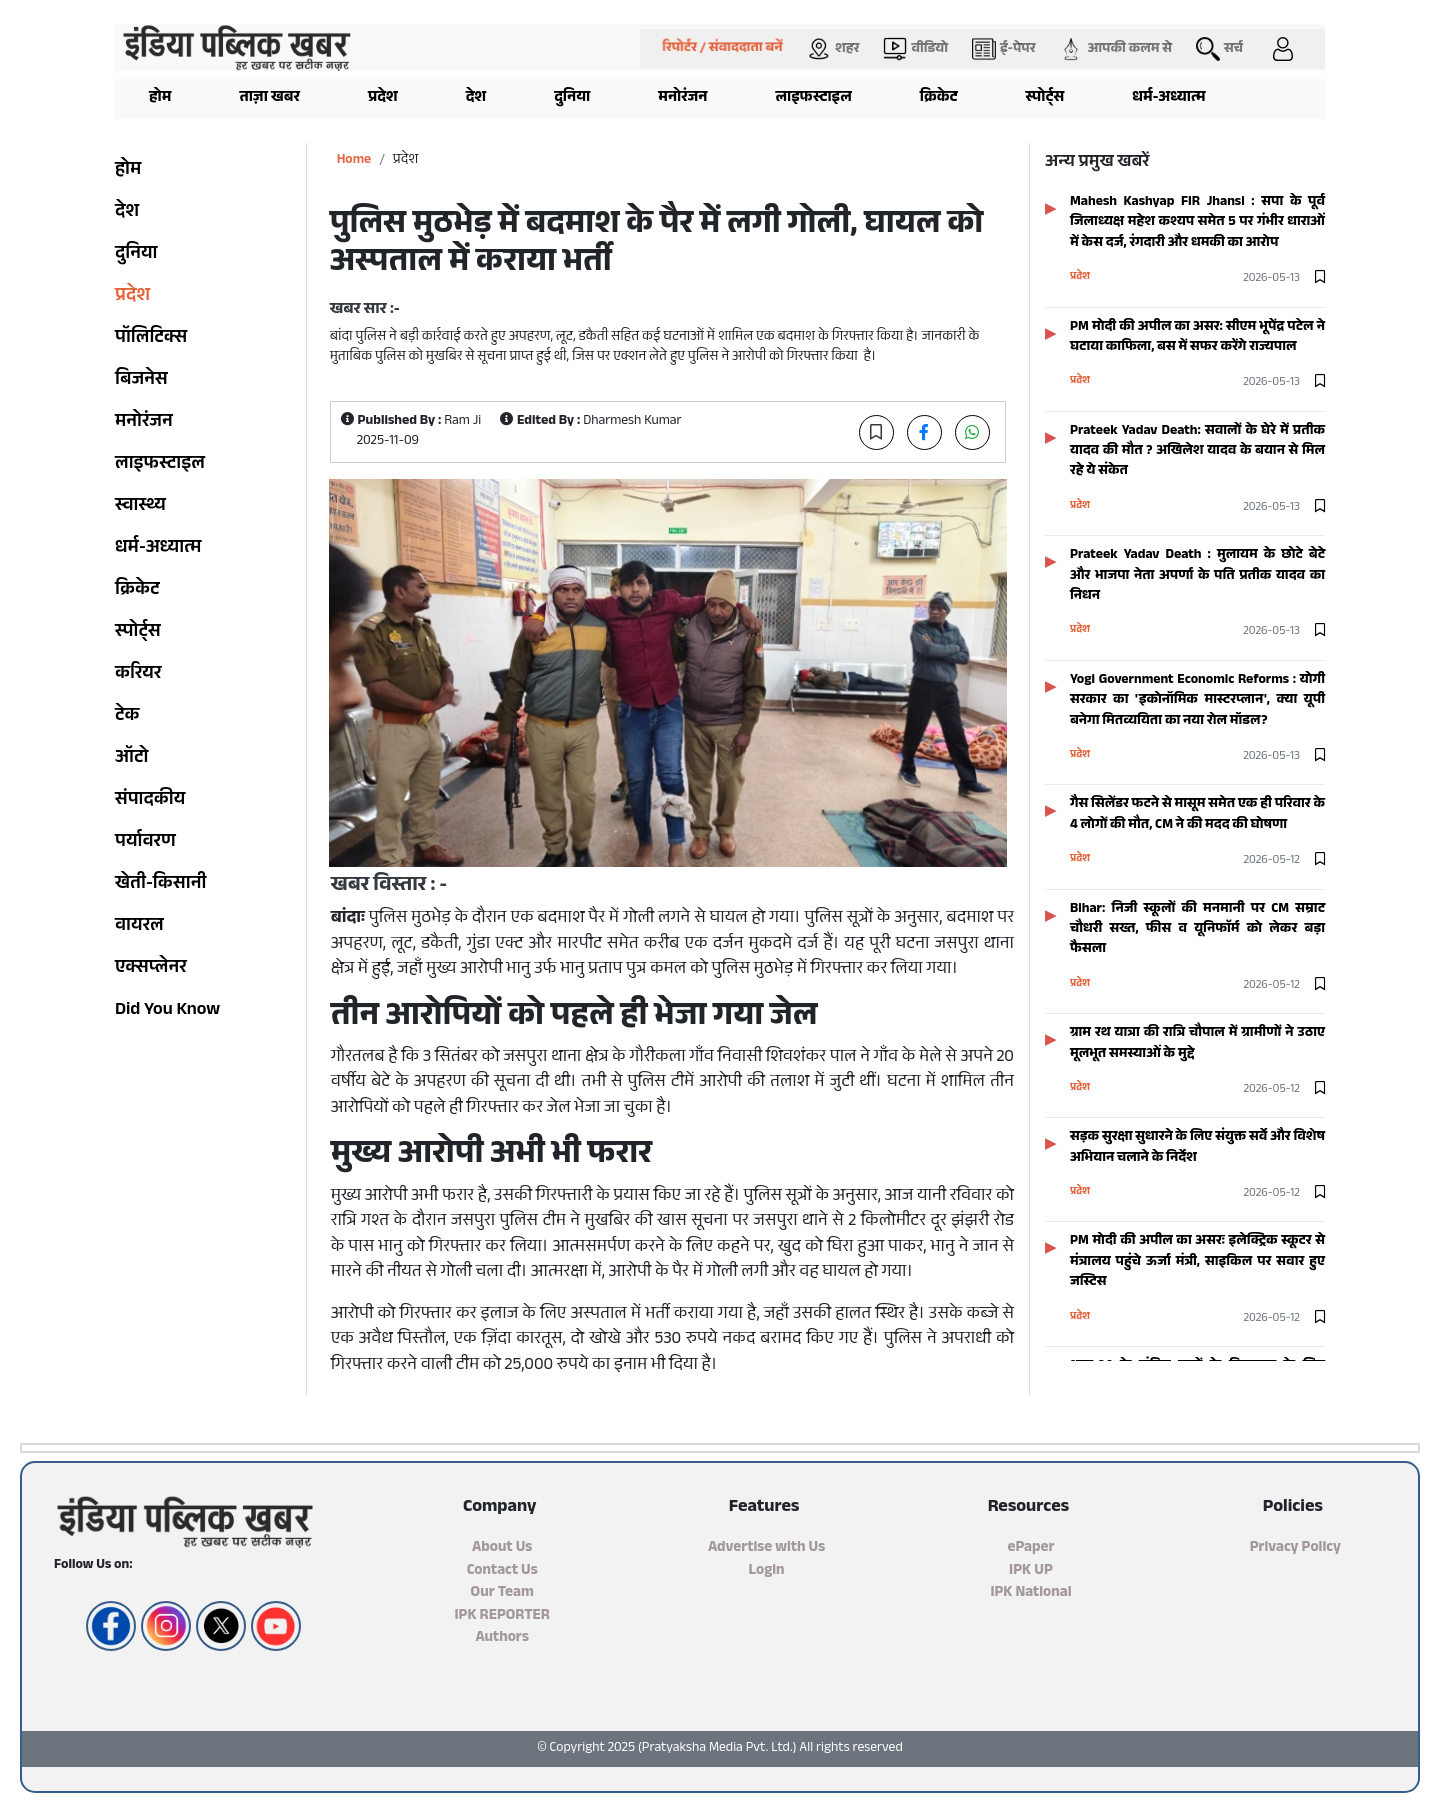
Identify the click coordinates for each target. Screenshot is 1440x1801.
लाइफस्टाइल (813, 98)
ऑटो (131, 759)
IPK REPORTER (501, 1616)
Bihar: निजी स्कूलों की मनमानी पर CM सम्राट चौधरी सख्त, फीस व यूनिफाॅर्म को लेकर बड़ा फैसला (1197, 930)
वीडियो (915, 49)
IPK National (1030, 1593)
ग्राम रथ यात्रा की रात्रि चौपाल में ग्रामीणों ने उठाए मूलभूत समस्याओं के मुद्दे (1197, 1043)
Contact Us (502, 1571)
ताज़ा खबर (269, 98)
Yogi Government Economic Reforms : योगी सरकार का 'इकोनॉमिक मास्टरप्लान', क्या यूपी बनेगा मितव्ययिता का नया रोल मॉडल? (1197, 701)
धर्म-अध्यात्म (1168, 98)
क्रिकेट (939, 98)
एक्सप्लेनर (151, 969)
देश (476, 98)
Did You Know (167, 1011)
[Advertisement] (90, 400)
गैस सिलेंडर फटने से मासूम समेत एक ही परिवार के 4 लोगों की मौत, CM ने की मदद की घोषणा (1197, 814)
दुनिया (572, 98)
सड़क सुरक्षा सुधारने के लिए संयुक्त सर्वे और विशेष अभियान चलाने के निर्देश (1197, 1147)
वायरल (139, 927)
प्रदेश (383, 98)
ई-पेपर (1003, 49)
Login (767, 1571)
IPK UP (1031, 1571)
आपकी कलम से (1115, 49)
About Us (502, 1548)
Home (354, 160)
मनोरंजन (682, 98)
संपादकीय (150, 801)
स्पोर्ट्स (1045, 98)
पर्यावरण (145, 843)
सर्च (1219, 49)
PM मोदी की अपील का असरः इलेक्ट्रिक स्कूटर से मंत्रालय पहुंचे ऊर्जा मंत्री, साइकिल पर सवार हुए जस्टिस (1197, 1262)
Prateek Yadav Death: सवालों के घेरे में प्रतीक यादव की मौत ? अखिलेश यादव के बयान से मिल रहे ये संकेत (1197, 452)
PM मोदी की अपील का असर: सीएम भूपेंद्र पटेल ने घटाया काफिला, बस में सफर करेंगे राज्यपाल (1197, 337)
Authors (502, 1638)
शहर (833, 49)
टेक (127, 717)
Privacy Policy (1295, 1548)
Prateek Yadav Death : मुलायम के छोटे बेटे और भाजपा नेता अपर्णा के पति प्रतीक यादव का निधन (1197, 576)
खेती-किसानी (160, 885)
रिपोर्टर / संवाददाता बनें (723, 49)
